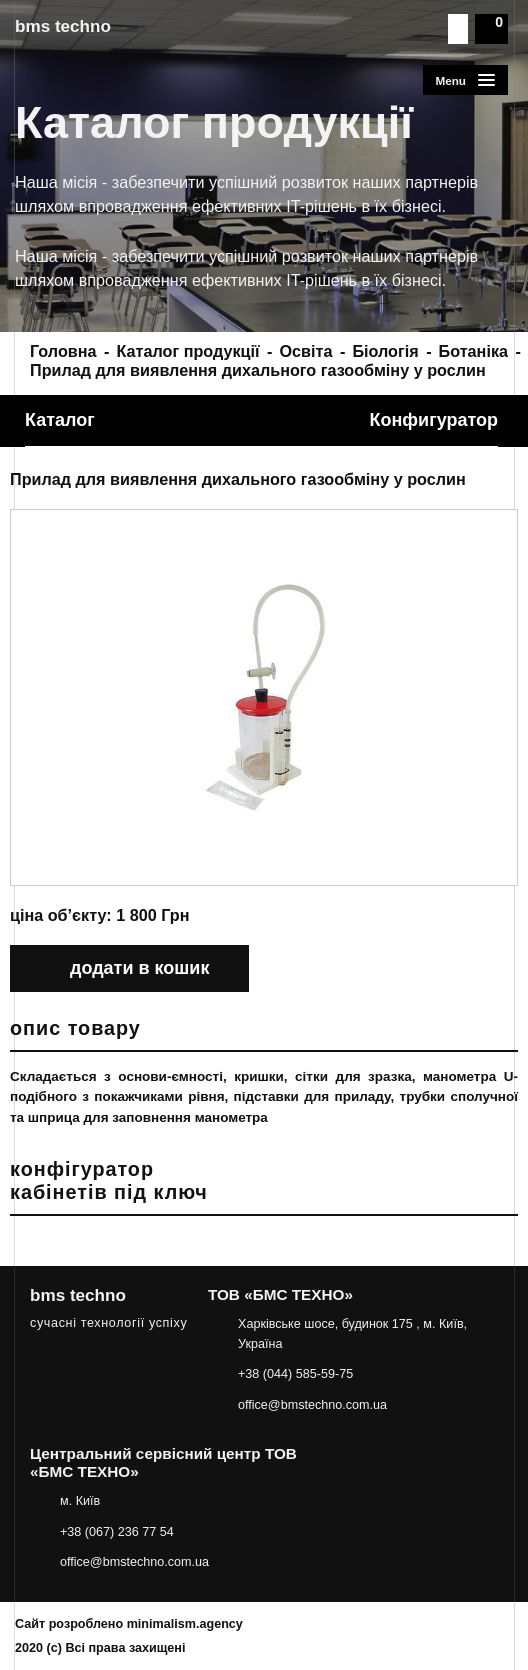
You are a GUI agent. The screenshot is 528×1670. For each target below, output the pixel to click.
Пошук (458, 29)
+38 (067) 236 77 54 (117, 1532)
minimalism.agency (185, 1624)
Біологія (385, 351)
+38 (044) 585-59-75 (295, 1374)
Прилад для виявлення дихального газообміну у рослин (258, 370)
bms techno (63, 26)
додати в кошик (139, 968)
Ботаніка (473, 351)
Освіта (306, 351)
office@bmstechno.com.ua (312, 1405)
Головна (63, 351)
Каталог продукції (187, 351)
